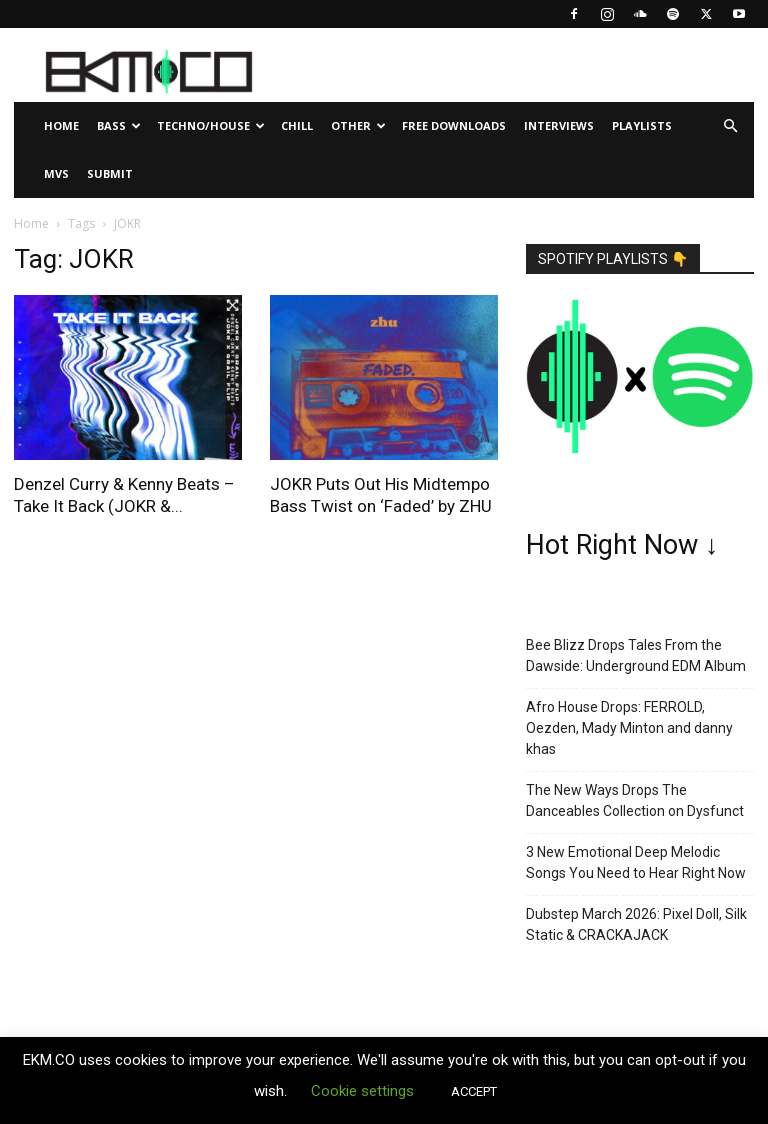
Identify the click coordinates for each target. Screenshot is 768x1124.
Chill (297, 125)
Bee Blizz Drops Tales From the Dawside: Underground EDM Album (636, 655)
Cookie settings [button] (362, 1091)
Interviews (559, 125)
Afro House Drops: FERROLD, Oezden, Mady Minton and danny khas (629, 728)
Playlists (642, 125)
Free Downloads (454, 125)
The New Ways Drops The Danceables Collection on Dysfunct (635, 800)
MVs (56, 173)
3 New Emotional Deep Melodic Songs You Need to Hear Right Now (636, 862)
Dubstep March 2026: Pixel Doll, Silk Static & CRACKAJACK (636, 924)
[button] (730, 126)
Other (358, 125)
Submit (110, 173)
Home (61, 125)
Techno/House (211, 125)
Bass (119, 125)
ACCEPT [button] (474, 1091)
